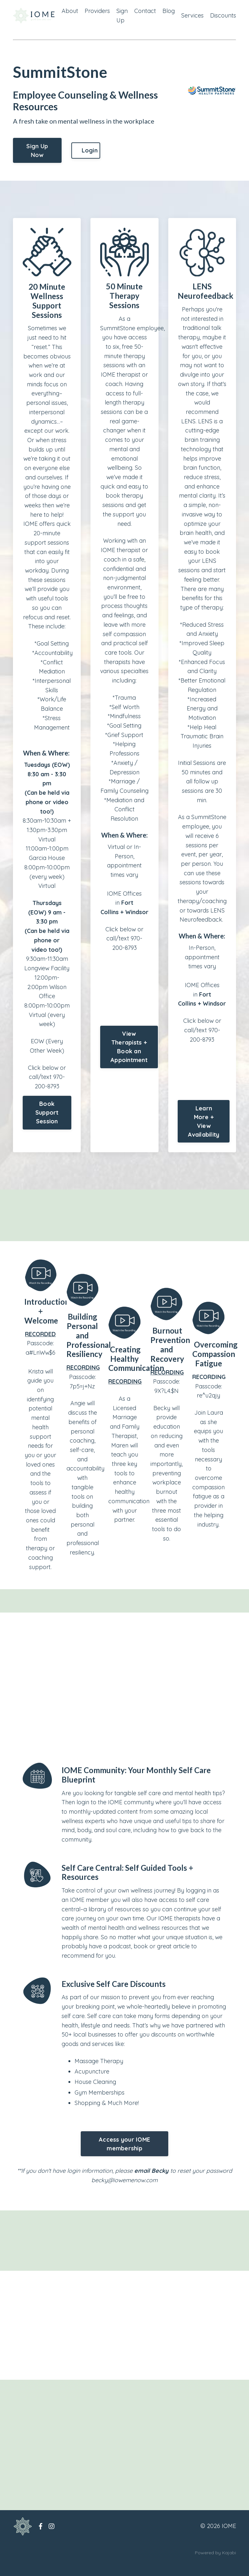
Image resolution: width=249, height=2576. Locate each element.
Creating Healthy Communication (136, 1371)
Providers (97, 11)
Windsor (136, 932)
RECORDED (40, 1345)
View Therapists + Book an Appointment (129, 1067)
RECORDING (83, 1379)
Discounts (223, 15)
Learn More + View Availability (203, 1133)
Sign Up (122, 15)
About (70, 11)
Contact (145, 11)
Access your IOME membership (124, 2157)
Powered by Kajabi (215, 2566)
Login (90, 150)
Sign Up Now (37, 150)
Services (192, 15)
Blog (168, 11)
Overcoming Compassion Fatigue (215, 1366)
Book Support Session (47, 1114)
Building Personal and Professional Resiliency (88, 1347)
